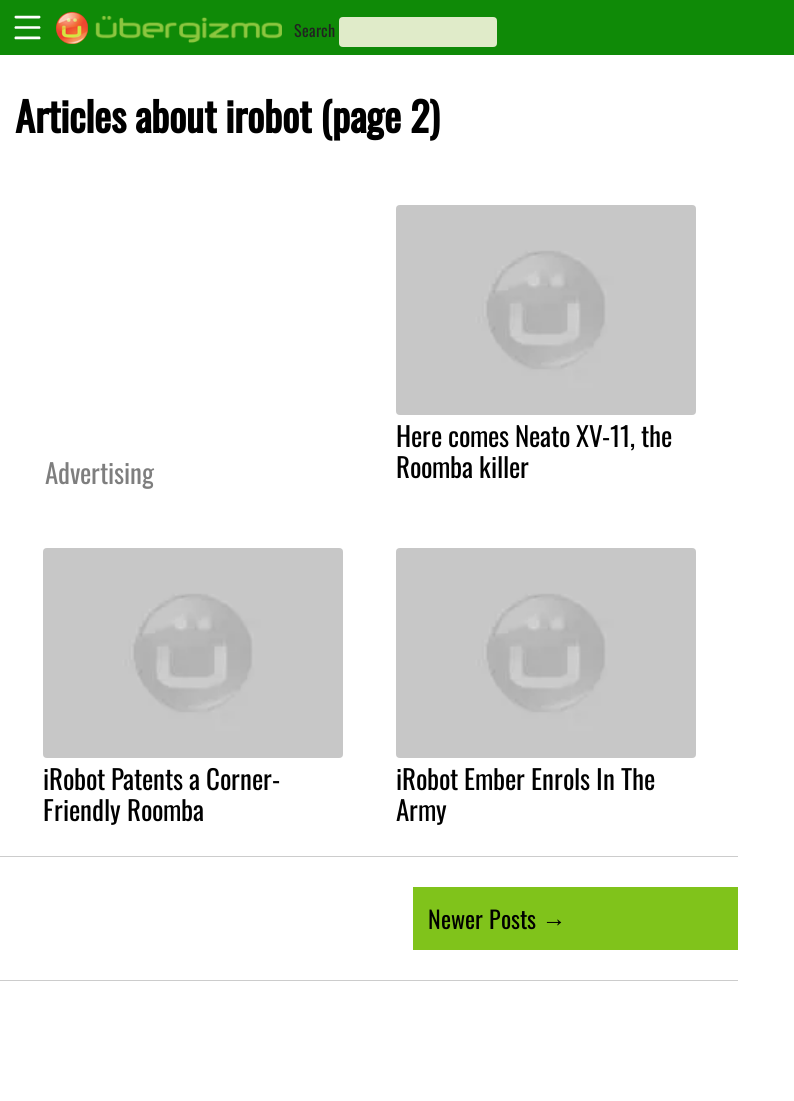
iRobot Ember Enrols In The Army (525, 793)
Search (314, 30)
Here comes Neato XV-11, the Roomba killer (534, 450)
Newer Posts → (497, 918)
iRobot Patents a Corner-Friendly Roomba (161, 793)
